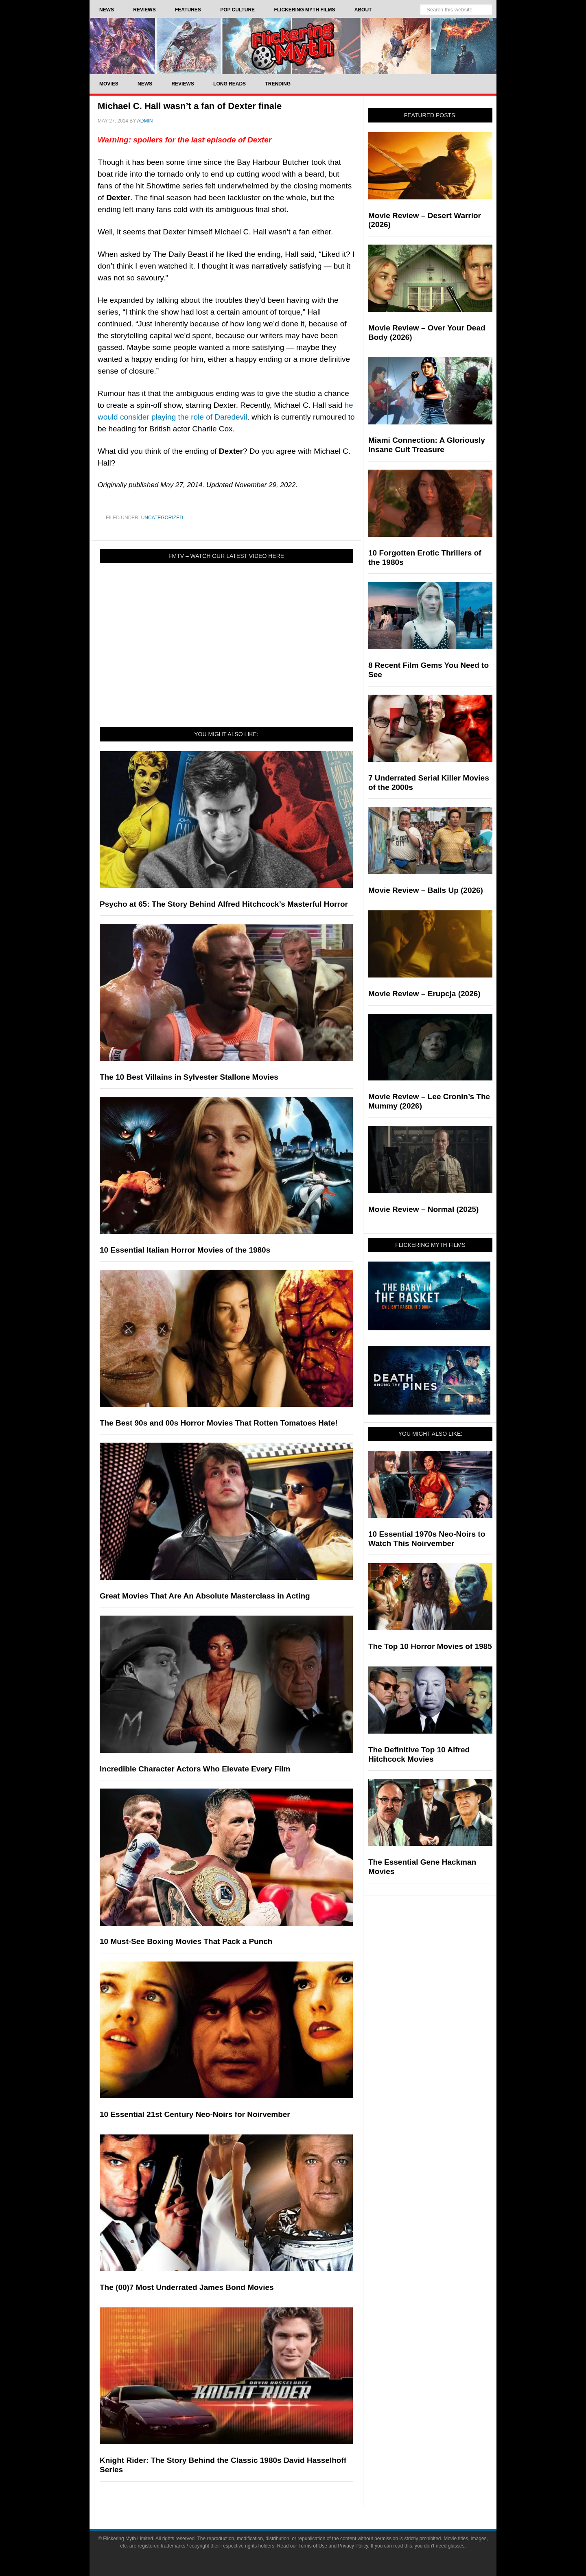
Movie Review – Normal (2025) (423, 1209)
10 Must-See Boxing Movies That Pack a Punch (186, 1941)
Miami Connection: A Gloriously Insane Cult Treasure (426, 445)
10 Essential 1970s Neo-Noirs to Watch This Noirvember (426, 1539)
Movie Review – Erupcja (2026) (424, 993)
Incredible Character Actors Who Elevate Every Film (195, 1769)
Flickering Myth (293, 45)
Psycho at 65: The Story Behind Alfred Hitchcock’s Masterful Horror (224, 904)
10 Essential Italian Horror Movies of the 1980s (185, 1250)
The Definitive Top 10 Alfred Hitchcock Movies (419, 1754)
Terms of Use (312, 2546)
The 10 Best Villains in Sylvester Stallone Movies (189, 1077)
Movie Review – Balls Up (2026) (425, 890)
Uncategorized (162, 517)
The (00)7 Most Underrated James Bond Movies (187, 2287)
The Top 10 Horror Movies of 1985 (430, 1646)
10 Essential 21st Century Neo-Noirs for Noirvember (195, 2114)
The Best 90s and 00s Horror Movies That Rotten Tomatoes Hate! (219, 1423)
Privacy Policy (353, 2546)
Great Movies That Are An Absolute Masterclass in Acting (205, 1596)
